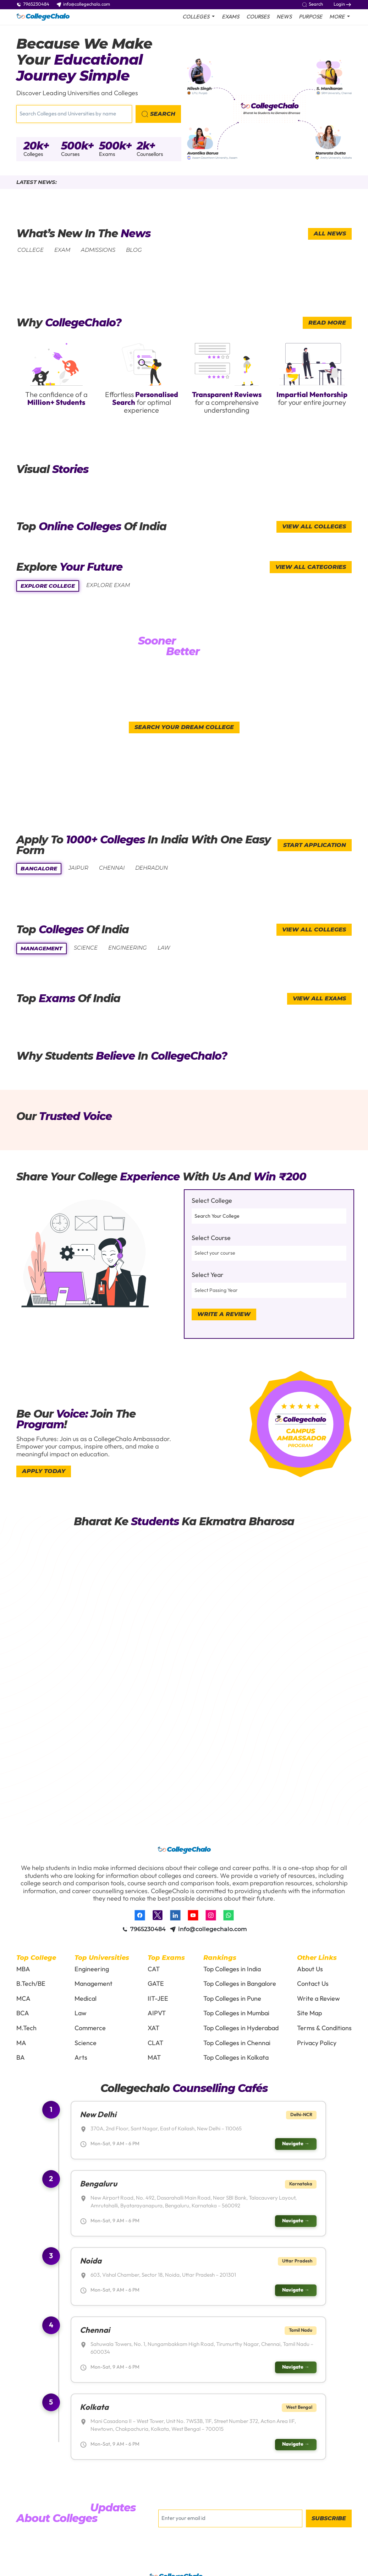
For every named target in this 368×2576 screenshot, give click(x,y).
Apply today (43, 1471)
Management (93, 1983)
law (164, 947)
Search (312, 4)
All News (330, 233)
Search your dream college (184, 727)
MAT (154, 2057)
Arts (81, 2057)
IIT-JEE (158, 1998)
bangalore (39, 868)
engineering (127, 947)
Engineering (92, 1969)
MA (21, 2043)
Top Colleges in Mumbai (236, 2013)
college (30, 249)
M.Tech (26, 2028)
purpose (310, 17)
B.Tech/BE (30, 1983)
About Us (310, 1969)
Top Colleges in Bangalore (239, 1983)
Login (342, 4)
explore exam (108, 585)
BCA (22, 2013)
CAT (154, 1969)
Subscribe (329, 2518)
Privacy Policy (316, 2043)
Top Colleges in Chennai (236, 2043)
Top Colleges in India (232, 1969)
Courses (257, 17)
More (337, 17)
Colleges (33, 154)
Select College (212, 1200)
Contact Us (313, 1983)
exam (62, 249)
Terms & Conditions (324, 2028)
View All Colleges (314, 526)
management (41, 948)
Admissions (98, 249)
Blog (134, 249)
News (284, 17)
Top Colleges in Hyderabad (241, 2028)
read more (327, 322)
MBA (23, 1969)
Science (86, 2043)
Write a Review (224, 1314)
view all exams (319, 998)
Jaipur (78, 867)
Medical (86, 1998)
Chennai (112, 867)
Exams (230, 17)
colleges (196, 17)
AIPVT (157, 2013)
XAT (153, 2028)
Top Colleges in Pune (232, 1998)
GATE (156, 1983)
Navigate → (295, 2143)
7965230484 (32, 4)
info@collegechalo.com (83, 4)
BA (20, 2057)
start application (314, 845)
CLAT (155, 2043)
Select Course (211, 1238)
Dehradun (151, 867)
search (158, 114)
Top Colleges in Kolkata (236, 2057)
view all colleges (314, 929)
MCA (23, 1998)
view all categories (310, 567)
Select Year (208, 1275)
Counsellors (150, 154)
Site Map (309, 2013)
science (86, 947)
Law (81, 2013)
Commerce (90, 2028)
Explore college (48, 585)
